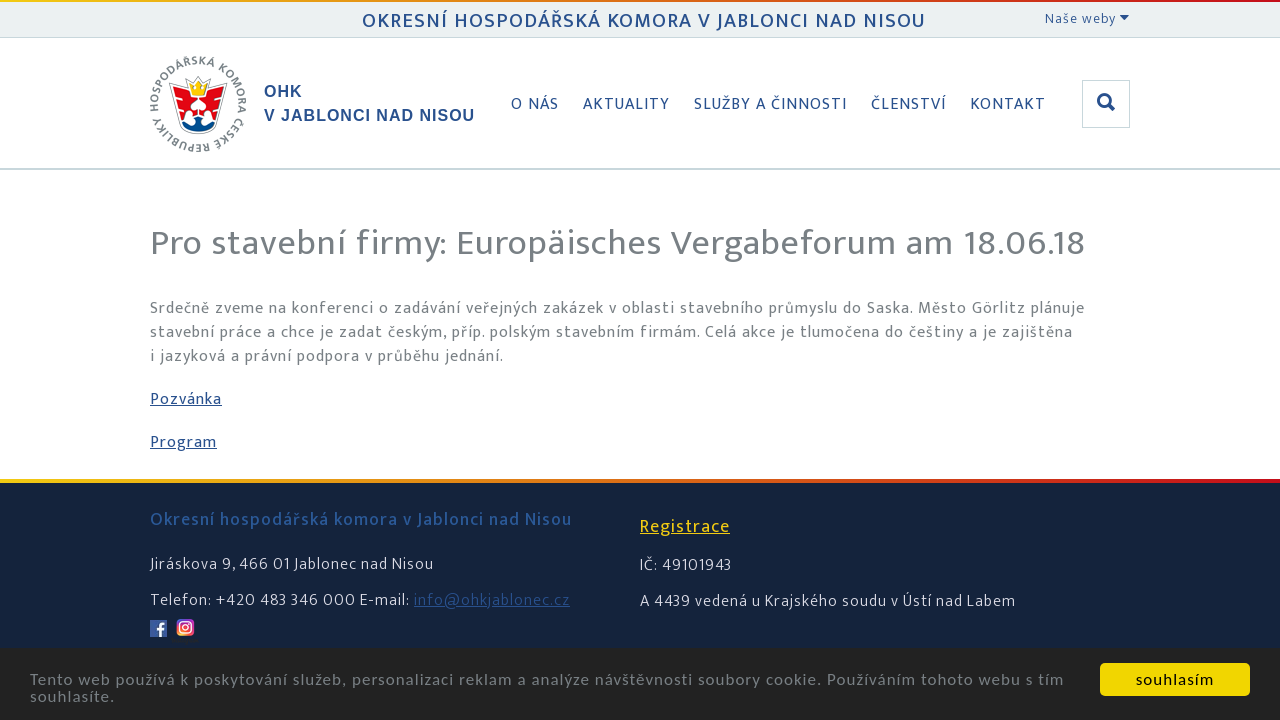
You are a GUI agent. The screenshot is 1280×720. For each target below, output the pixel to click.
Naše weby (1087, 18)
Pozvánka (186, 399)
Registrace (685, 527)
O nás (535, 104)
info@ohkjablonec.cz (492, 600)
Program (183, 442)
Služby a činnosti (770, 104)
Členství (908, 104)
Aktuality (626, 104)
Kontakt (1008, 104)
